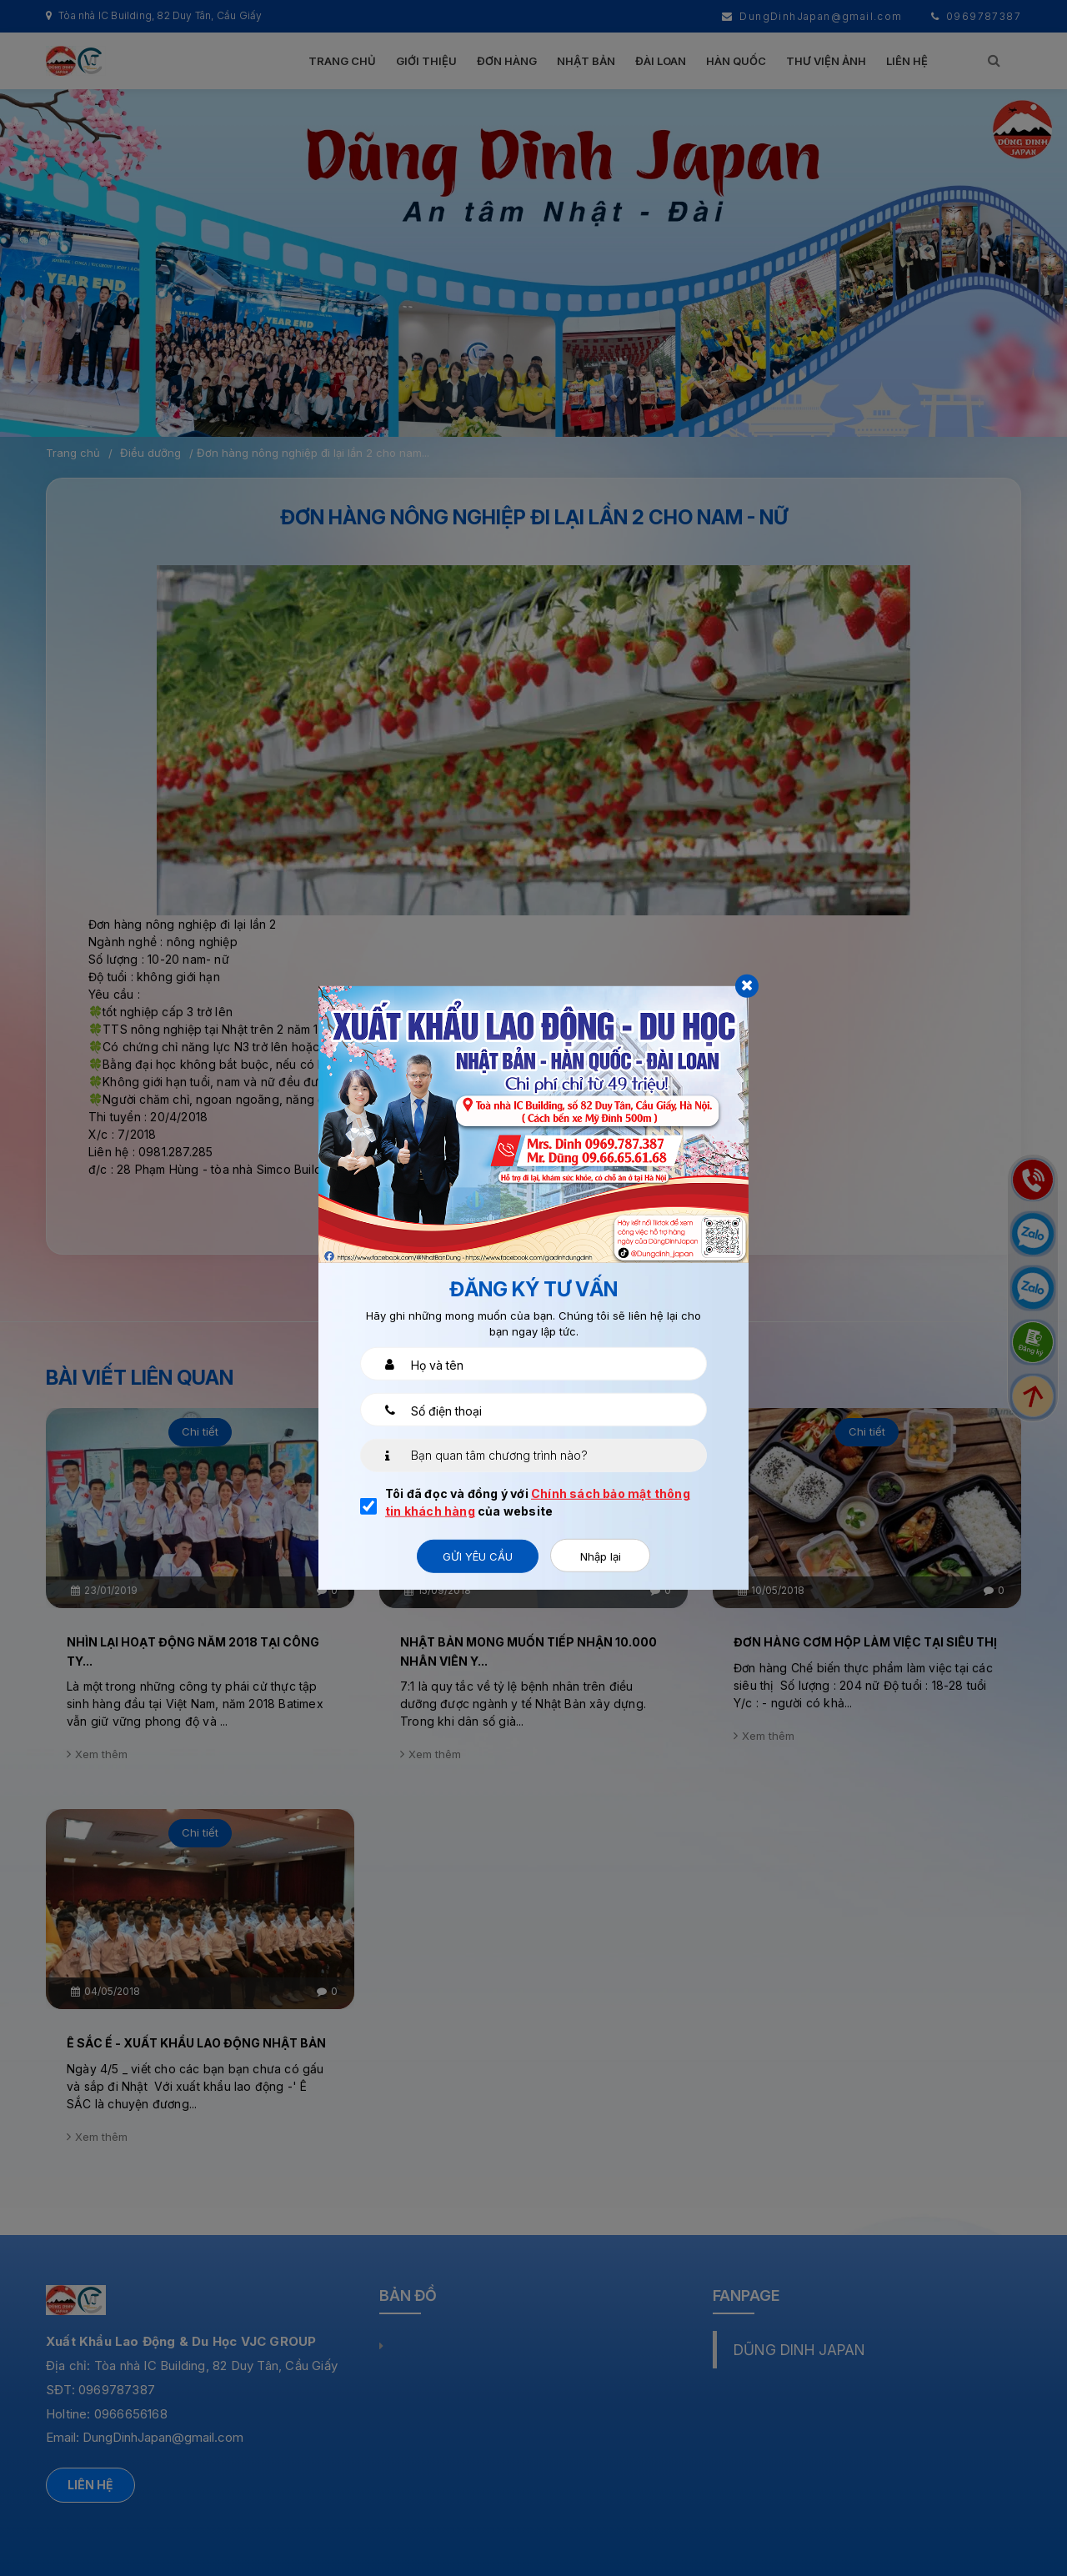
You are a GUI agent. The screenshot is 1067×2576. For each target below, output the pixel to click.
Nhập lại (600, 1556)
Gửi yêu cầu (478, 1556)
